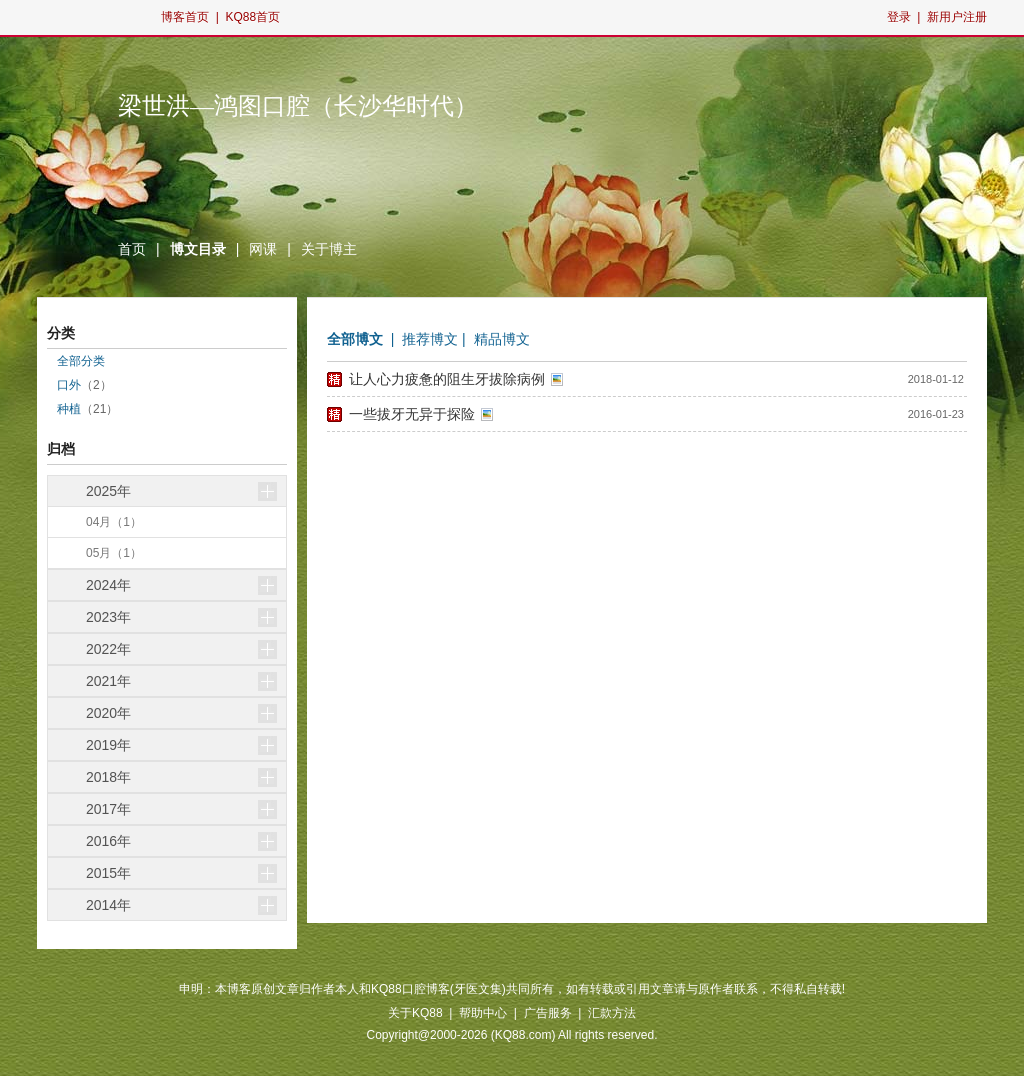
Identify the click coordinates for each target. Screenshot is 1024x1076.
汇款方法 (612, 1013)
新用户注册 (957, 17)
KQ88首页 (252, 17)
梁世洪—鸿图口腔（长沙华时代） (298, 106)
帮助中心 (483, 1013)
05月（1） (114, 553)
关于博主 (329, 249)
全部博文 (355, 339)
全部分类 (81, 361)
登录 (899, 17)
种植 (69, 409)
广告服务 (548, 1013)
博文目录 (198, 249)
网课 (263, 249)
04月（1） (114, 522)
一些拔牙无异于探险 (412, 414)
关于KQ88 (415, 1013)
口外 (69, 385)
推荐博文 (430, 339)
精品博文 (502, 339)
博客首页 (185, 17)
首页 (132, 249)
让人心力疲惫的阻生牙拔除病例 (447, 379)
